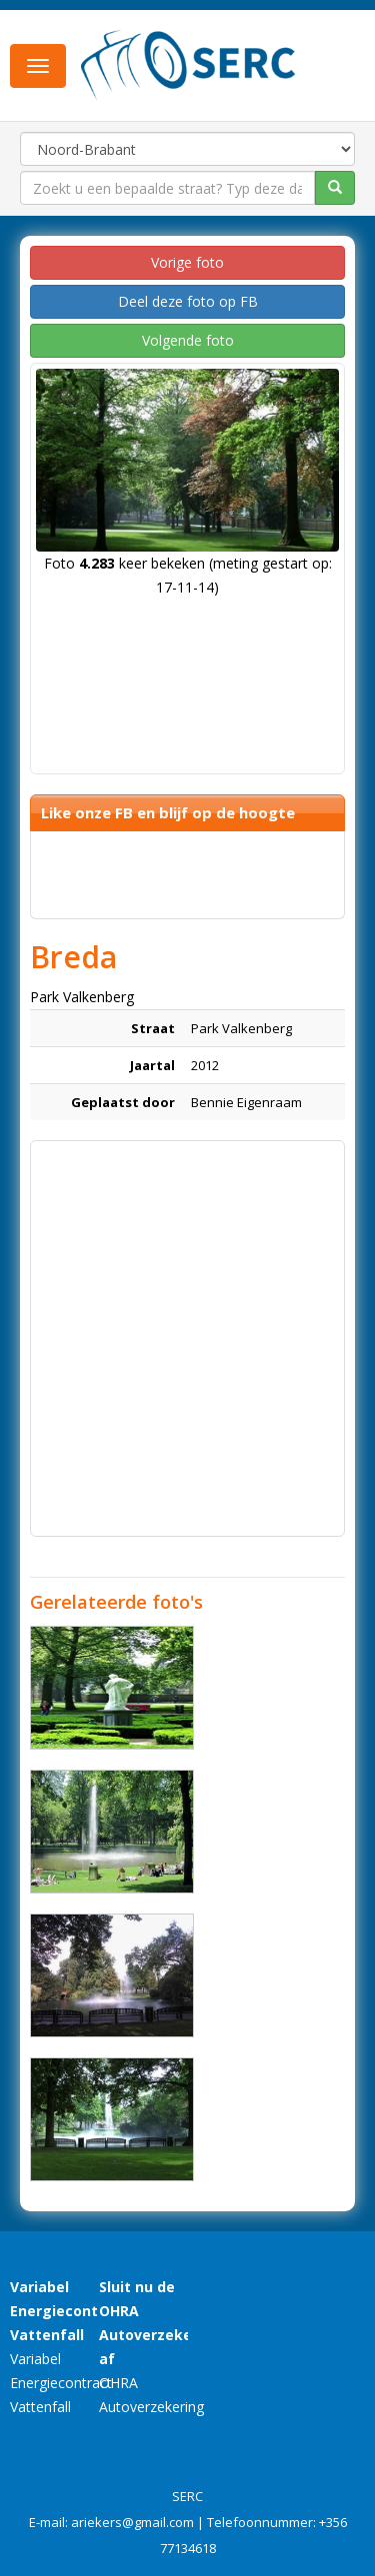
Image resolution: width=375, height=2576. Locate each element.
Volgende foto (188, 340)
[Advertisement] (187, 1338)
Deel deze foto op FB (188, 301)
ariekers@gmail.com (132, 2522)
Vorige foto (187, 262)
